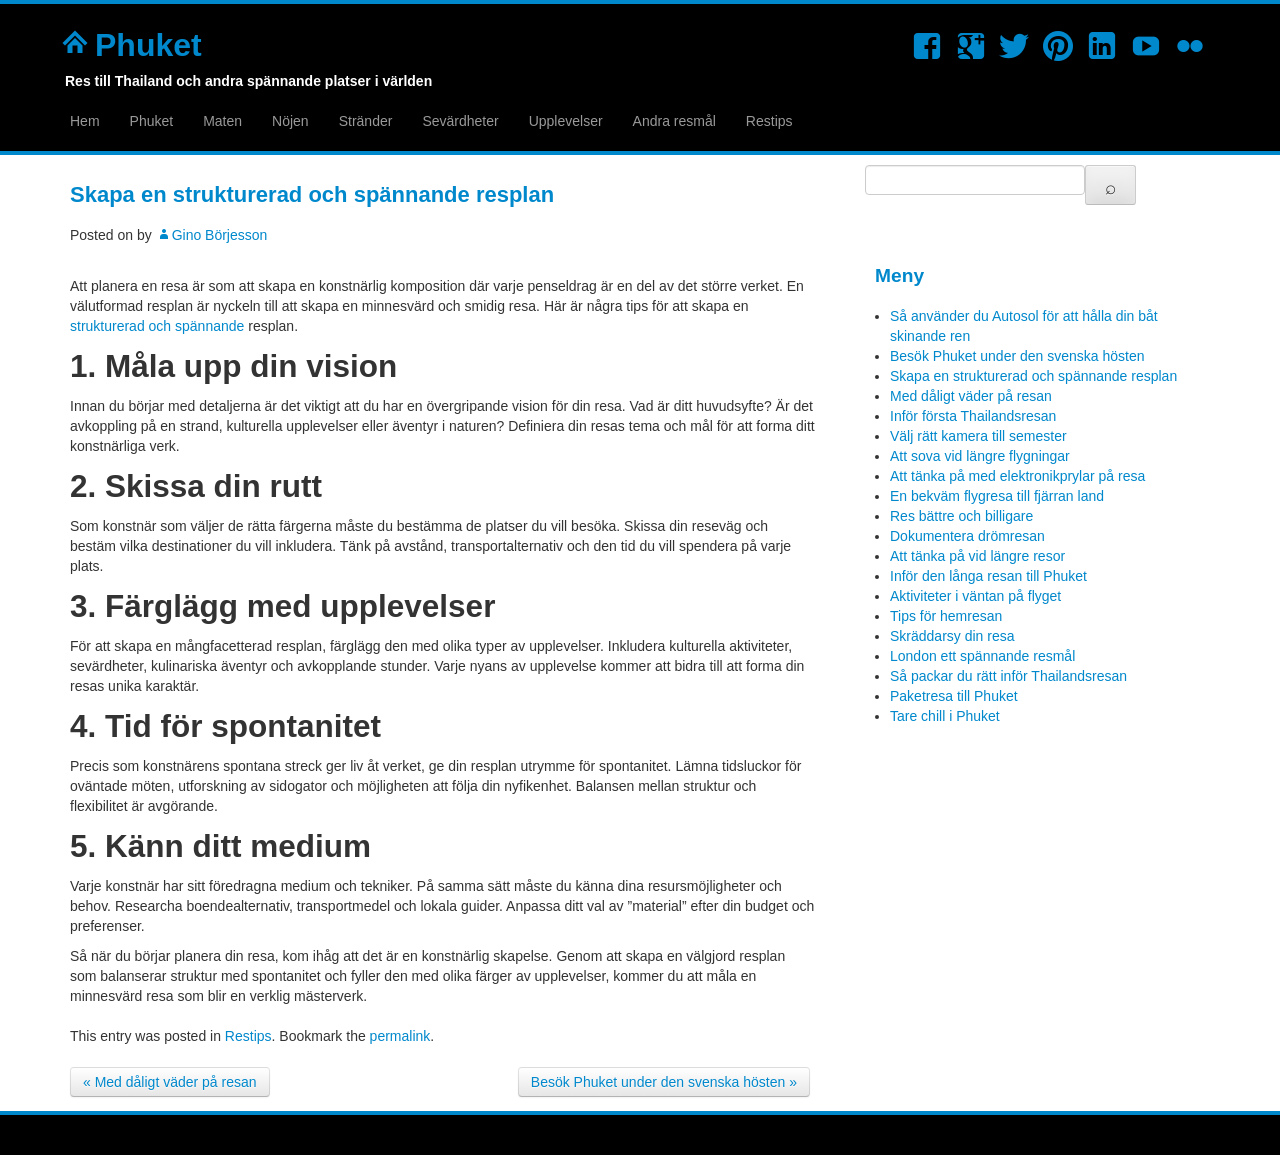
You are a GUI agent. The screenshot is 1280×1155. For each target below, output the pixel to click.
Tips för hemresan (946, 616)
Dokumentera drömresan (967, 536)
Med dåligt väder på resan (971, 396)
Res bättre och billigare (961, 516)
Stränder (366, 121)
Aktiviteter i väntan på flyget (975, 596)
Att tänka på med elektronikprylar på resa (1017, 476)
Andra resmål (674, 121)
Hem (85, 121)
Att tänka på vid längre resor (977, 556)
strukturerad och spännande (157, 326)
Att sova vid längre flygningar (980, 456)
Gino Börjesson (220, 235)
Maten (222, 121)
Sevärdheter (460, 121)
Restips (769, 121)
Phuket (148, 45)
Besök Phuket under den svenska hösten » (664, 1082)
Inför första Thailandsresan (973, 416)
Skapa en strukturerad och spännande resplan (1033, 376)
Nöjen (290, 121)
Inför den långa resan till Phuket (988, 576)
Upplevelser (566, 121)
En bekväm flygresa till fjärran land (997, 496)
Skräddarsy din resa (952, 636)
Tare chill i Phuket (945, 716)
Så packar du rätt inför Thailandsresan (1008, 676)
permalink (400, 1036)
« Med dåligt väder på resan (170, 1082)
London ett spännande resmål (982, 656)
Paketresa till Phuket (954, 696)
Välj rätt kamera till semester (978, 436)
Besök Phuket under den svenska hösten (1017, 356)
